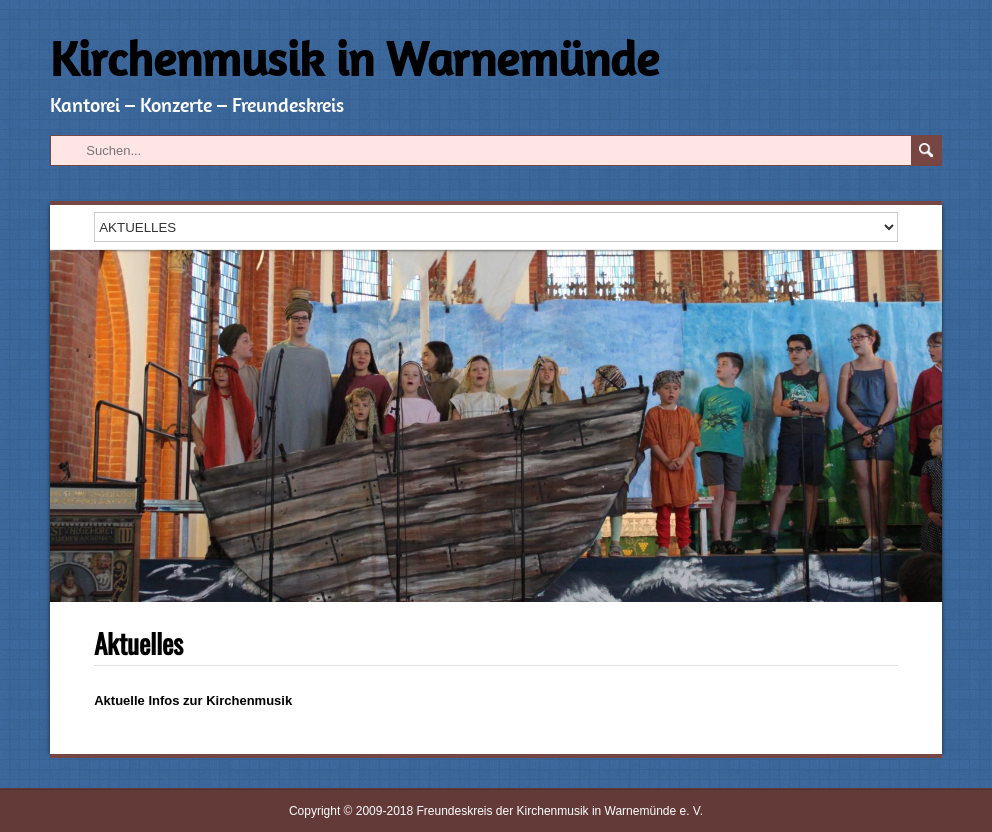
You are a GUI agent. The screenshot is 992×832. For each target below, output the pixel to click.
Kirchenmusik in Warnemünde (354, 58)
